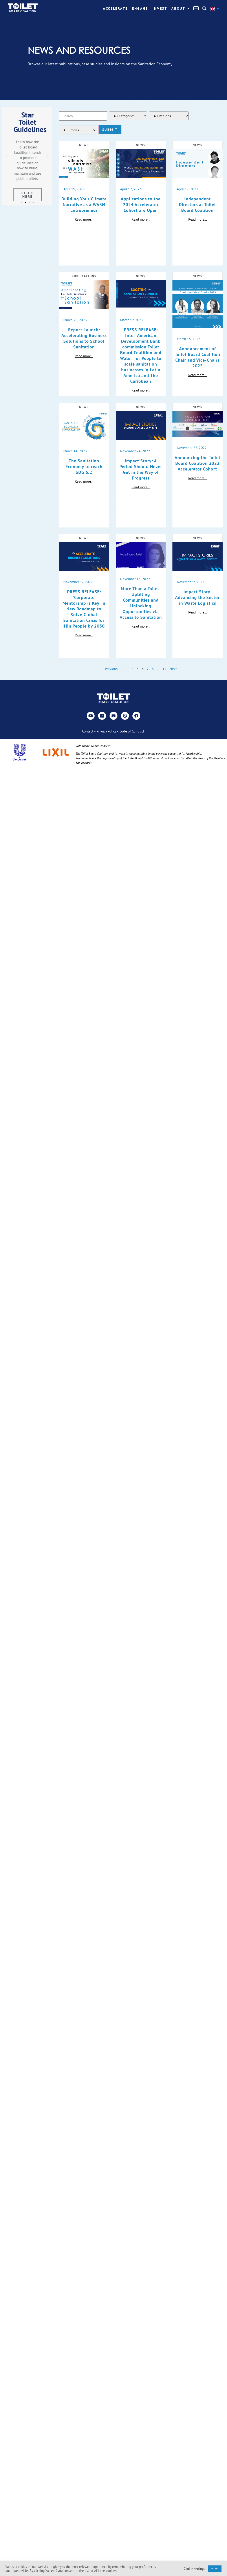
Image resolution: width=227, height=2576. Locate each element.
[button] (204, 8)
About (180, 8)
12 (165, 668)
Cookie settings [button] (194, 2569)
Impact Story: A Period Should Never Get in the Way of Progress (140, 469)
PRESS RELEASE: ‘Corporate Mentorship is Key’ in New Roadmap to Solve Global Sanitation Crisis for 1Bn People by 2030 (83, 609)
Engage (140, 8)
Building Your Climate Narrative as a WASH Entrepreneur (84, 204)
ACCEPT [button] (215, 2568)
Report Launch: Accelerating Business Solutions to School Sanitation (84, 338)
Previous (111, 668)
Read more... (84, 219)
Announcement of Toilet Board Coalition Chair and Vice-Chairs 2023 (197, 357)
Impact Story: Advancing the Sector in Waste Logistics (197, 597)
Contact (87, 731)
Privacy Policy (106, 731)
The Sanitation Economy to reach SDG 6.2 (84, 466)
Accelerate (115, 8)
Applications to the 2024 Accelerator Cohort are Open (141, 204)
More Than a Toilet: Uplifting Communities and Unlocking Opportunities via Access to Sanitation (141, 603)
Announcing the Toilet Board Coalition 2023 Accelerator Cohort (197, 463)
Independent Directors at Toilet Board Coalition (197, 204)
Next (173, 668)
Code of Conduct (131, 731)
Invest (159, 8)
